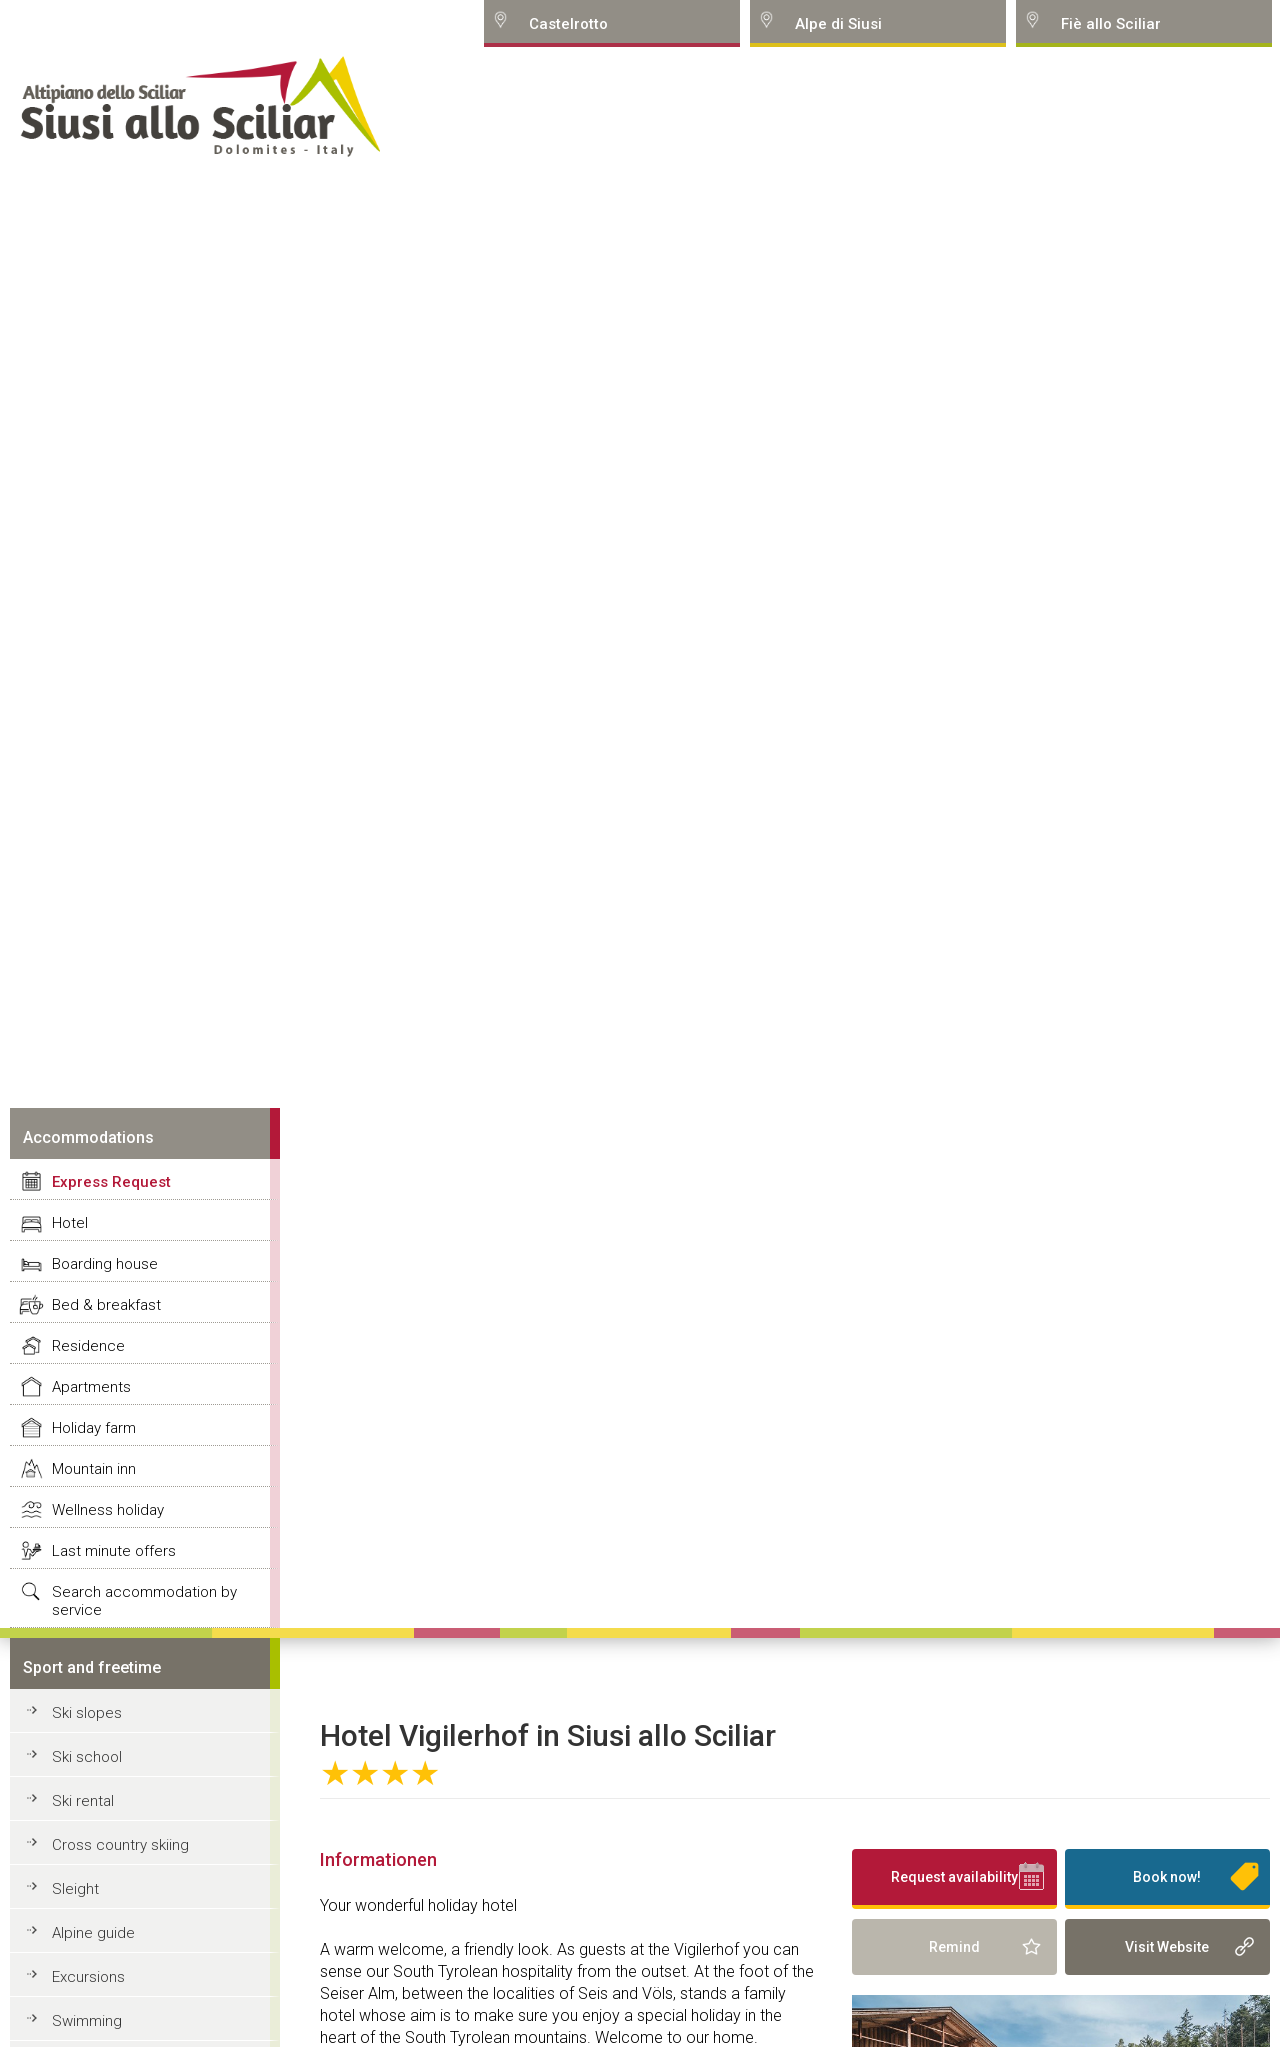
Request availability (954, 1877)
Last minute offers (114, 1551)
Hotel (70, 1223)
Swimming (87, 2021)
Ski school (87, 1757)
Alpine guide (93, 1933)
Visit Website (1167, 1947)
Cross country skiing (120, 1845)
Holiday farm (94, 1428)
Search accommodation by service (144, 1601)
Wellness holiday (108, 1510)
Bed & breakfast (106, 1305)
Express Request (111, 1182)
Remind (954, 1947)
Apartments (91, 1387)
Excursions (88, 1977)
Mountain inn (94, 1469)
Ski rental (83, 1801)
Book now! (1167, 1877)
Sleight (75, 1889)
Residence (88, 1346)
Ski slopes (87, 1713)
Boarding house (105, 1264)
